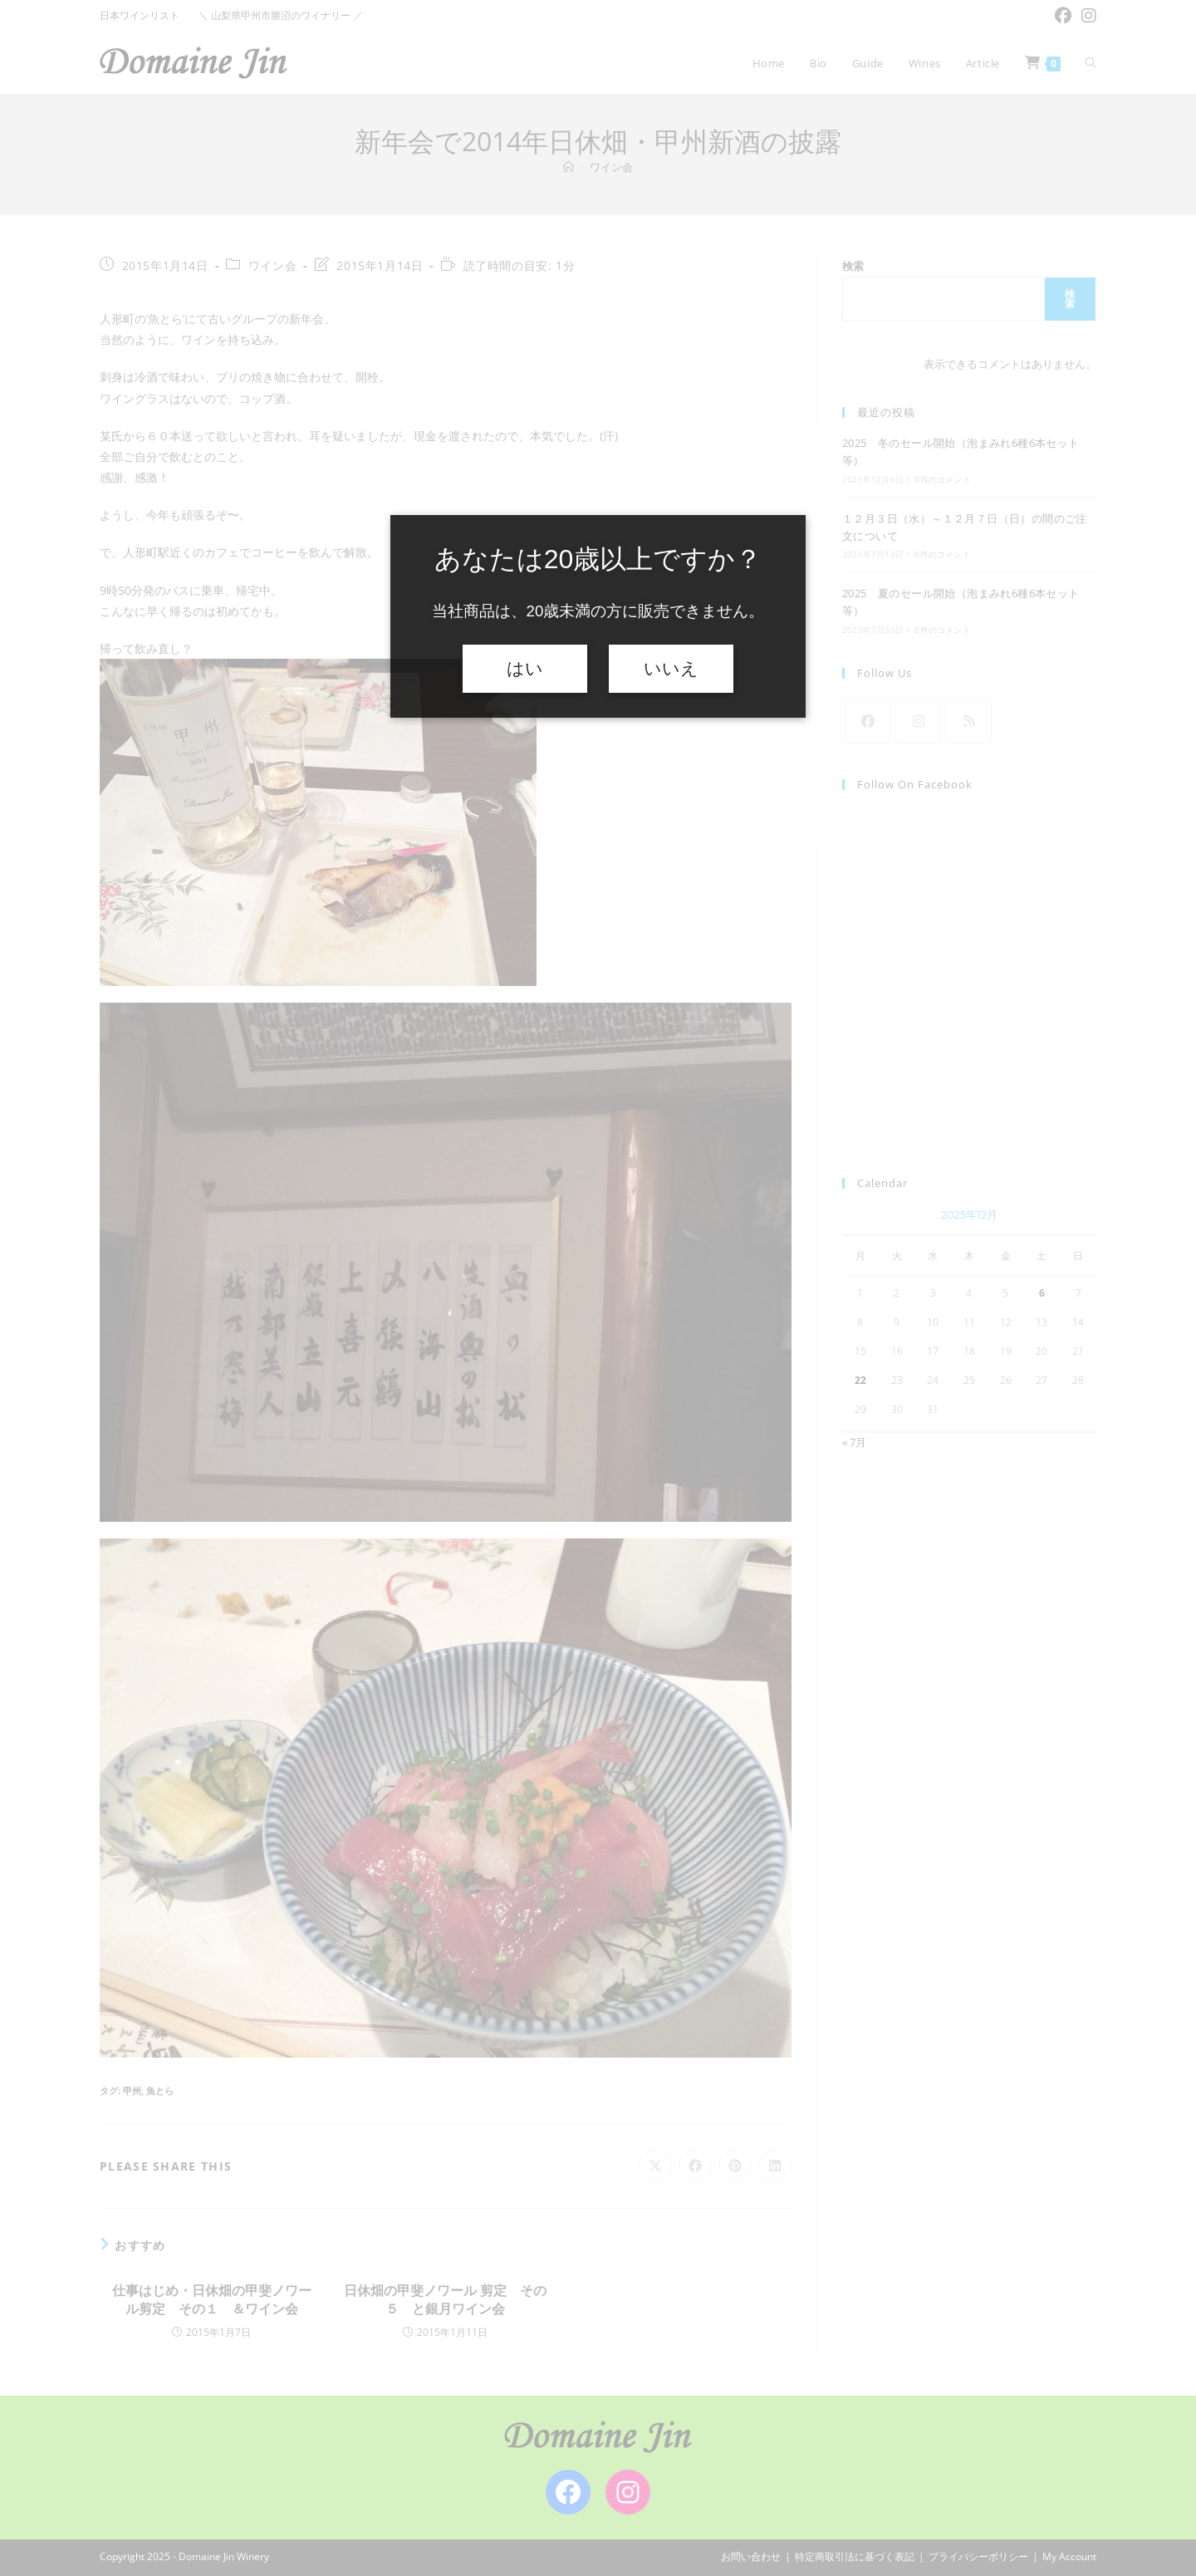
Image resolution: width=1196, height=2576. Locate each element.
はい (525, 669)
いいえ (671, 669)
